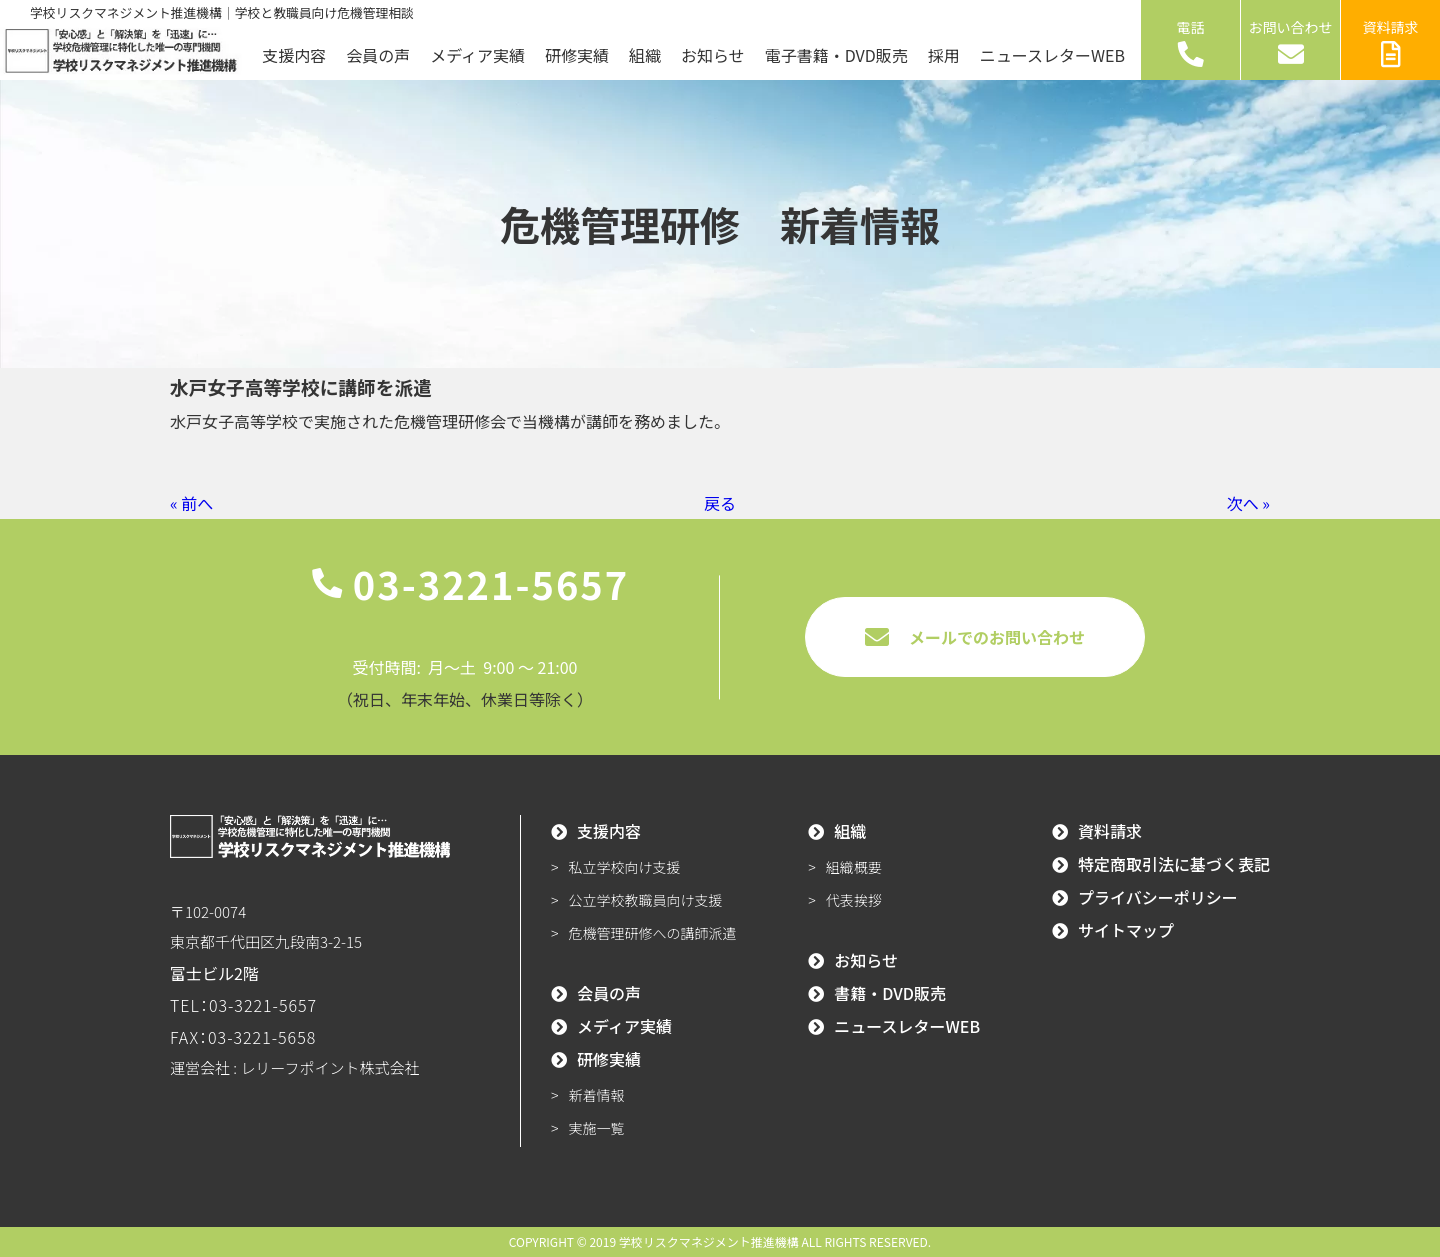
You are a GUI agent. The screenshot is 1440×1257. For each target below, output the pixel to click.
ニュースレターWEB (1052, 55)
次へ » (1248, 503)
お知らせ (713, 55)
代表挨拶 (854, 900)
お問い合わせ (1291, 42)
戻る (720, 503)
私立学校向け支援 (625, 867)
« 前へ (191, 503)
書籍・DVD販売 (890, 993)
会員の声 (378, 55)
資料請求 (1391, 42)
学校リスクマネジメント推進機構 (709, 1241)
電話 (1191, 42)
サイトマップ (1126, 930)
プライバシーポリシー (1158, 897)
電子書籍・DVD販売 (836, 55)
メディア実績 (477, 55)
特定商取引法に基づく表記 (1174, 864)
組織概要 (854, 867)
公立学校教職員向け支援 (646, 900)
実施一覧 (597, 1128)
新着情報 (597, 1095)
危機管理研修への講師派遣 (653, 933)
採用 (944, 55)
